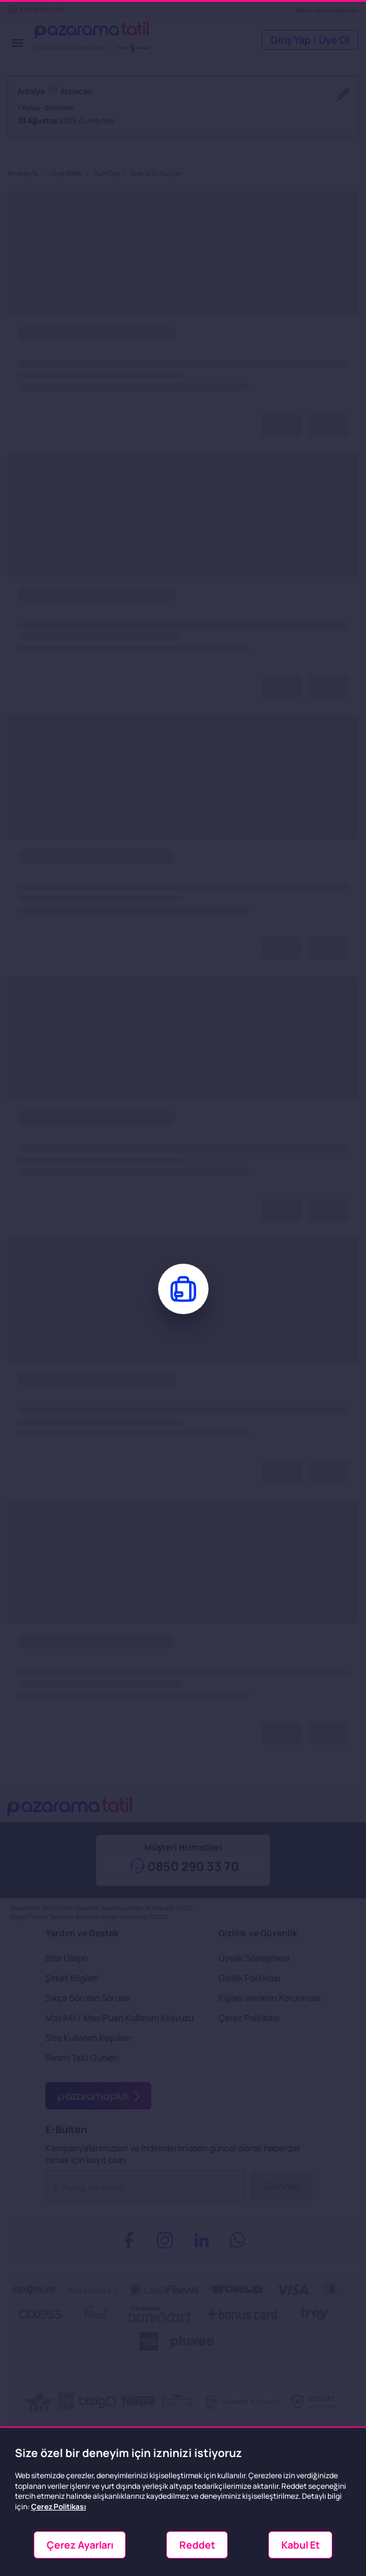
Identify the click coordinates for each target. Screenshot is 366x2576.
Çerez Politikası (58, 2506)
